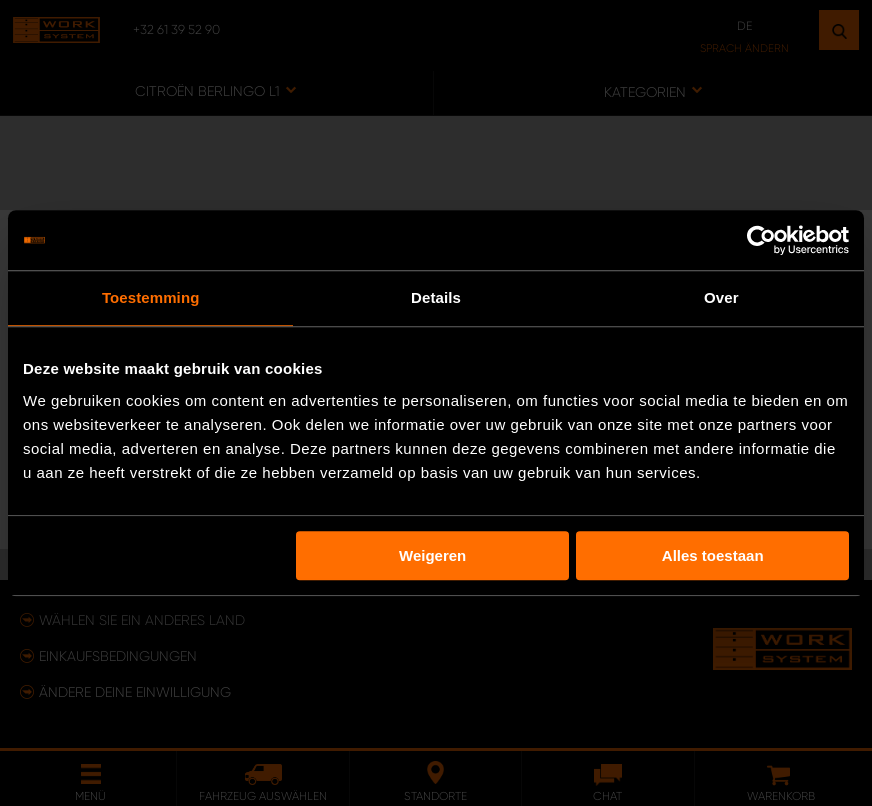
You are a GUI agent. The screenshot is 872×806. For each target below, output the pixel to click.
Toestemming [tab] (151, 297)
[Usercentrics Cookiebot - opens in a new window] (761, 240)
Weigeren (432, 555)
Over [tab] (721, 297)
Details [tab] (436, 297)
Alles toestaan (713, 555)
